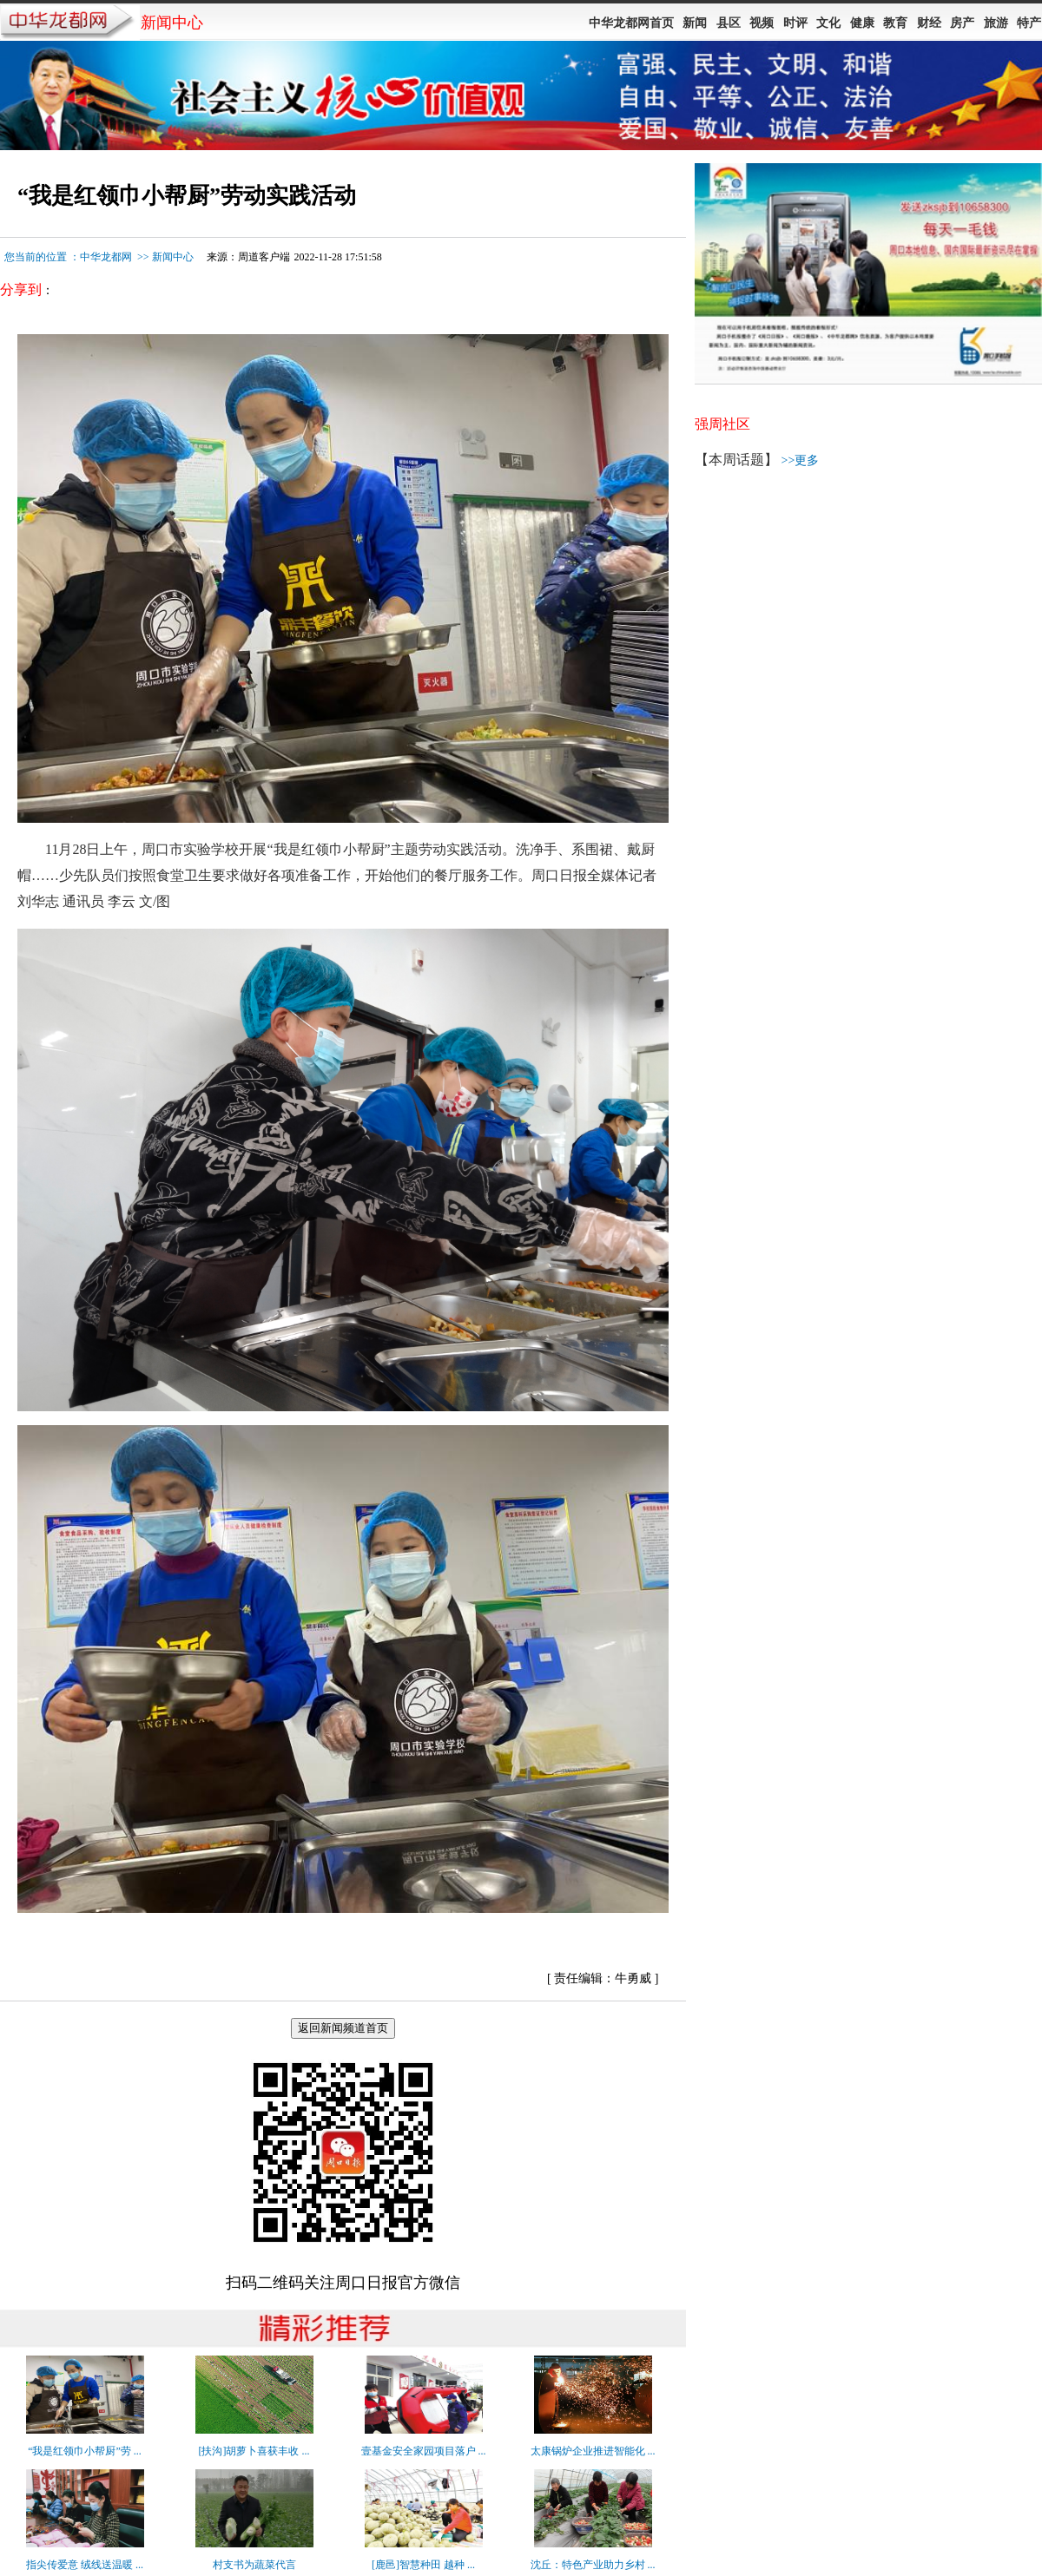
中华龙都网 (106, 257)
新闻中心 (173, 257)
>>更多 (801, 460)
